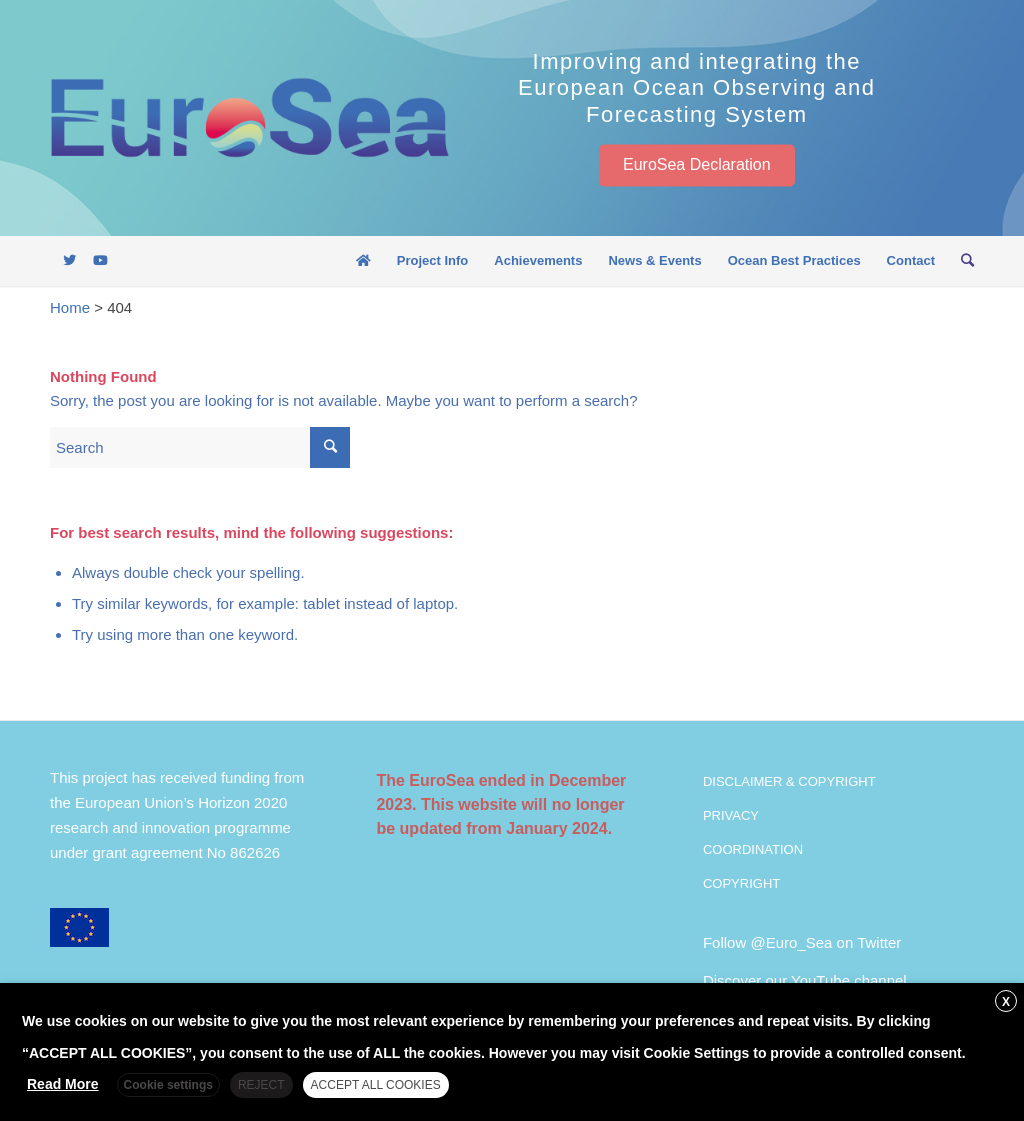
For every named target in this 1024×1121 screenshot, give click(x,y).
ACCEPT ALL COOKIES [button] (376, 1085)
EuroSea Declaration (697, 165)
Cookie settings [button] (168, 1085)
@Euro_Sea (791, 942)
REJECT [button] (261, 1085)
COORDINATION (753, 849)
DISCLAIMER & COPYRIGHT (789, 781)
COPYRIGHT (741, 883)
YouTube (820, 980)
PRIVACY (731, 815)
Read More (63, 1084)
